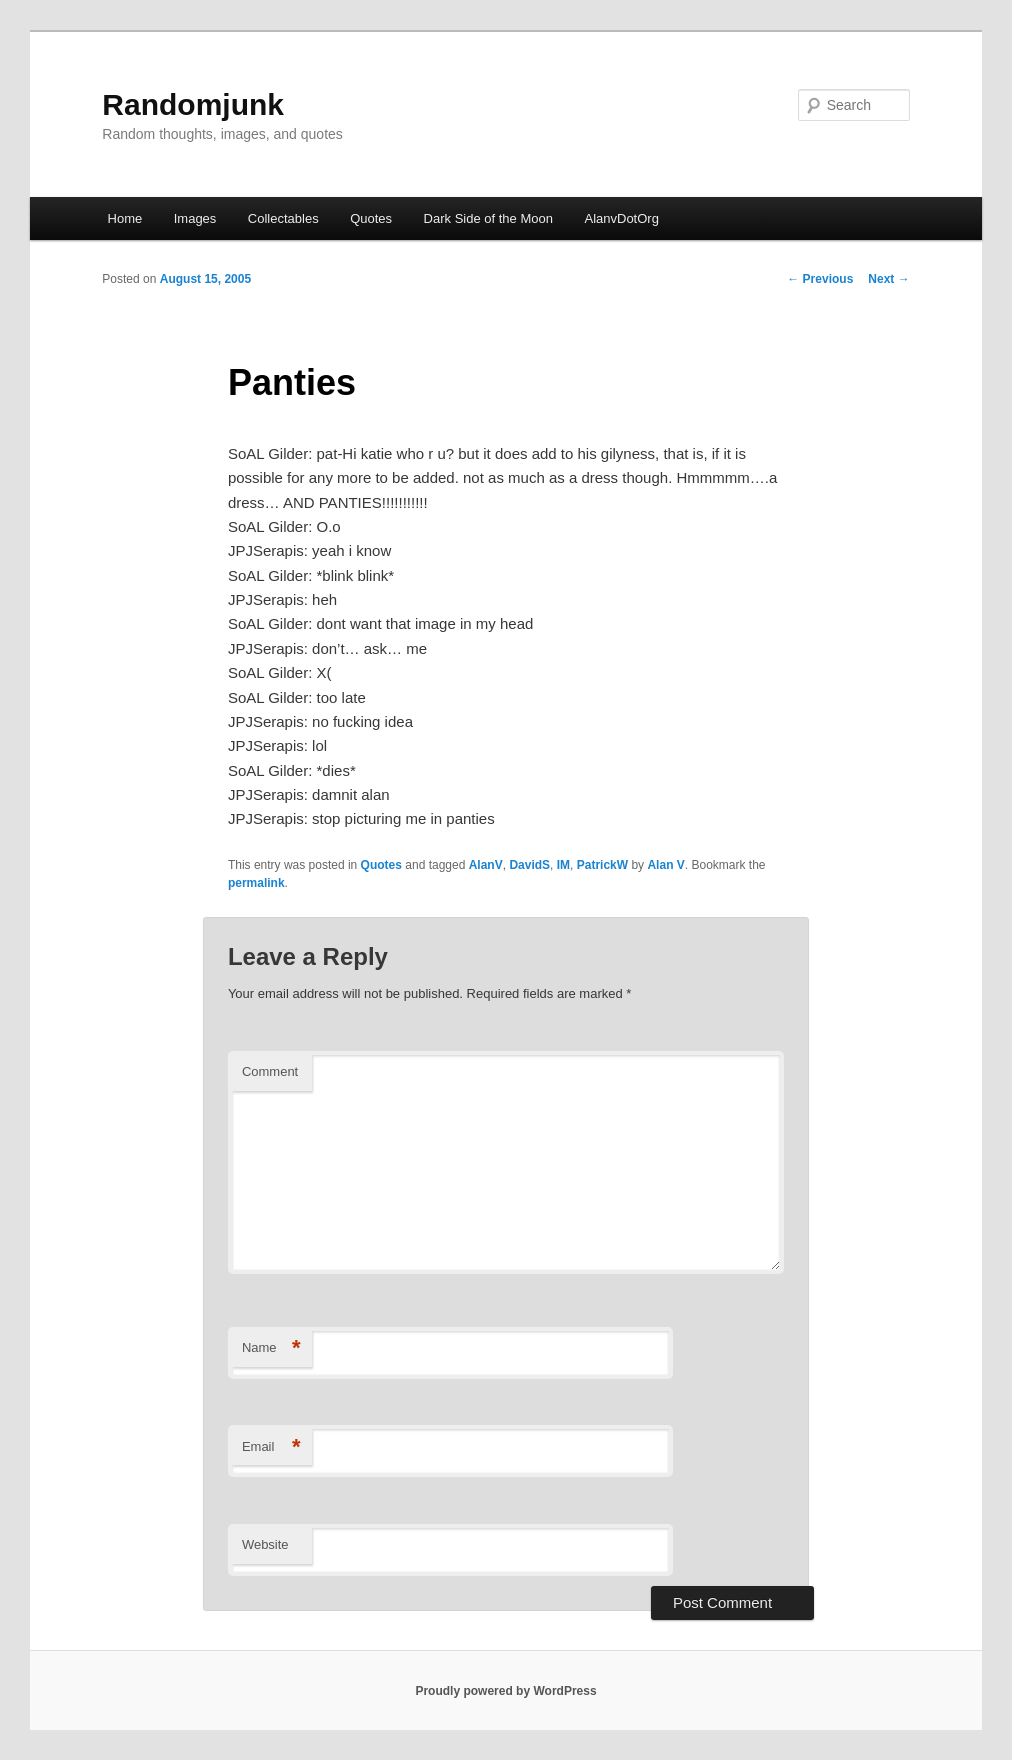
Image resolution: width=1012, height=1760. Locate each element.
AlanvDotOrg (621, 218)
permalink (256, 883)
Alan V (665, 865)
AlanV (486, 865)
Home (125, 218)
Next (888, 279)
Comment (270, 1071)
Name (271, 1348)
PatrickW (602, 865)
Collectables (283, 218)
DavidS (529, 865)
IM (563, 865)
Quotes (371, 218)
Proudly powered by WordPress (505, 1691)
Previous (820, 279)
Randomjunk (193, 104)
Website (265, 1544)
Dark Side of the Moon (488, 218)
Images (195, 218)
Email (271, 1447)
